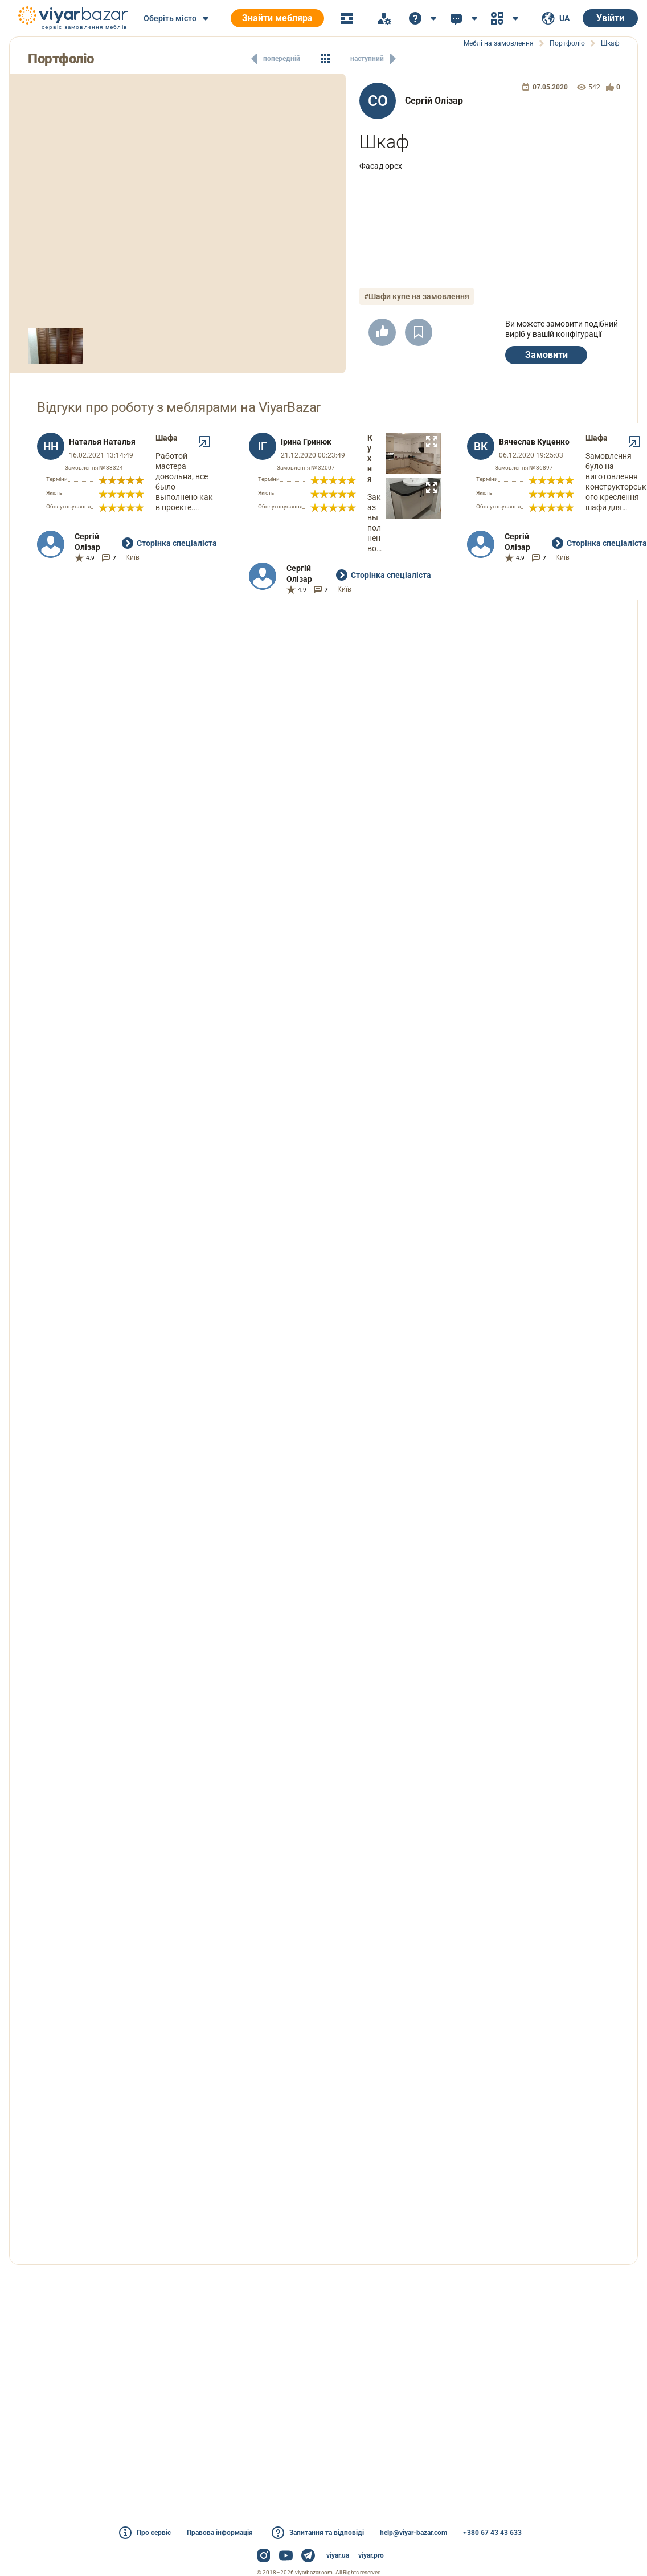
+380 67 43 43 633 (492, 2533)
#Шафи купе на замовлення (416, 296)
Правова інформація (220, 2533)
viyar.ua (337, 2555)
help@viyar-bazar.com (413, 2533)
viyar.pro (371, 2555)
